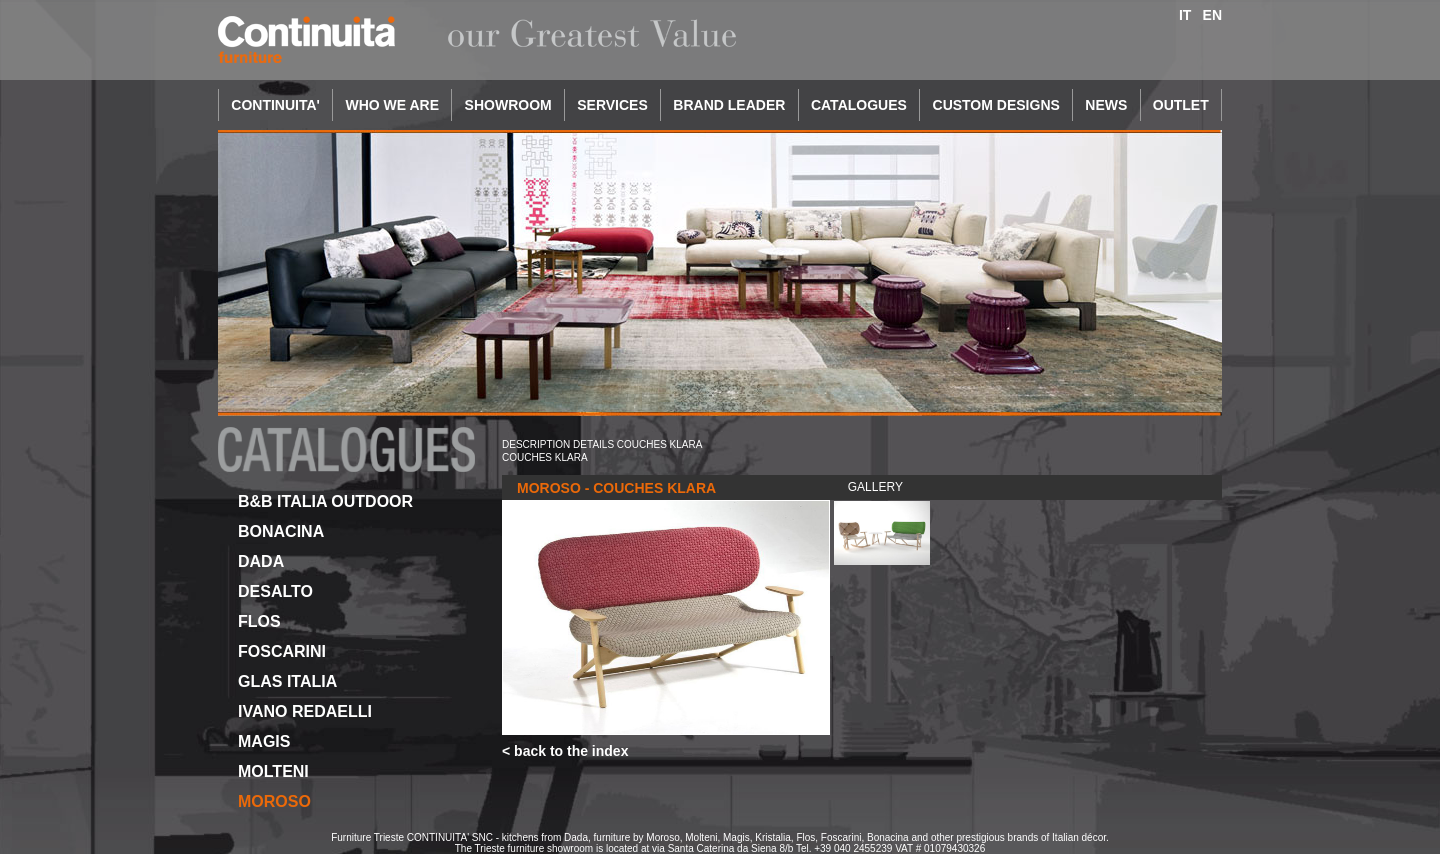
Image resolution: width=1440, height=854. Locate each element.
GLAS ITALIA (287, 681)
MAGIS (264, 741)
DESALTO (275, 591)
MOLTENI (273, 771)
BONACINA (281, 531)
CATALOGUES (859, 105)
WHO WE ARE (392, 105)
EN (1212, 15)
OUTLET (1181, 105)
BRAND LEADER (729, 105)
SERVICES (612, 105)
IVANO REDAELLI (305, 711)
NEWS (1106, 105)
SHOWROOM (508, 105)
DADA (261, 561)
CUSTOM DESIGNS (996, 105)
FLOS (259, 621)
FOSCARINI (282, 651)
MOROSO (274, 801)
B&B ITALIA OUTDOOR (325, 501)
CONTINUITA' (275, 105)
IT (1185, 15)
